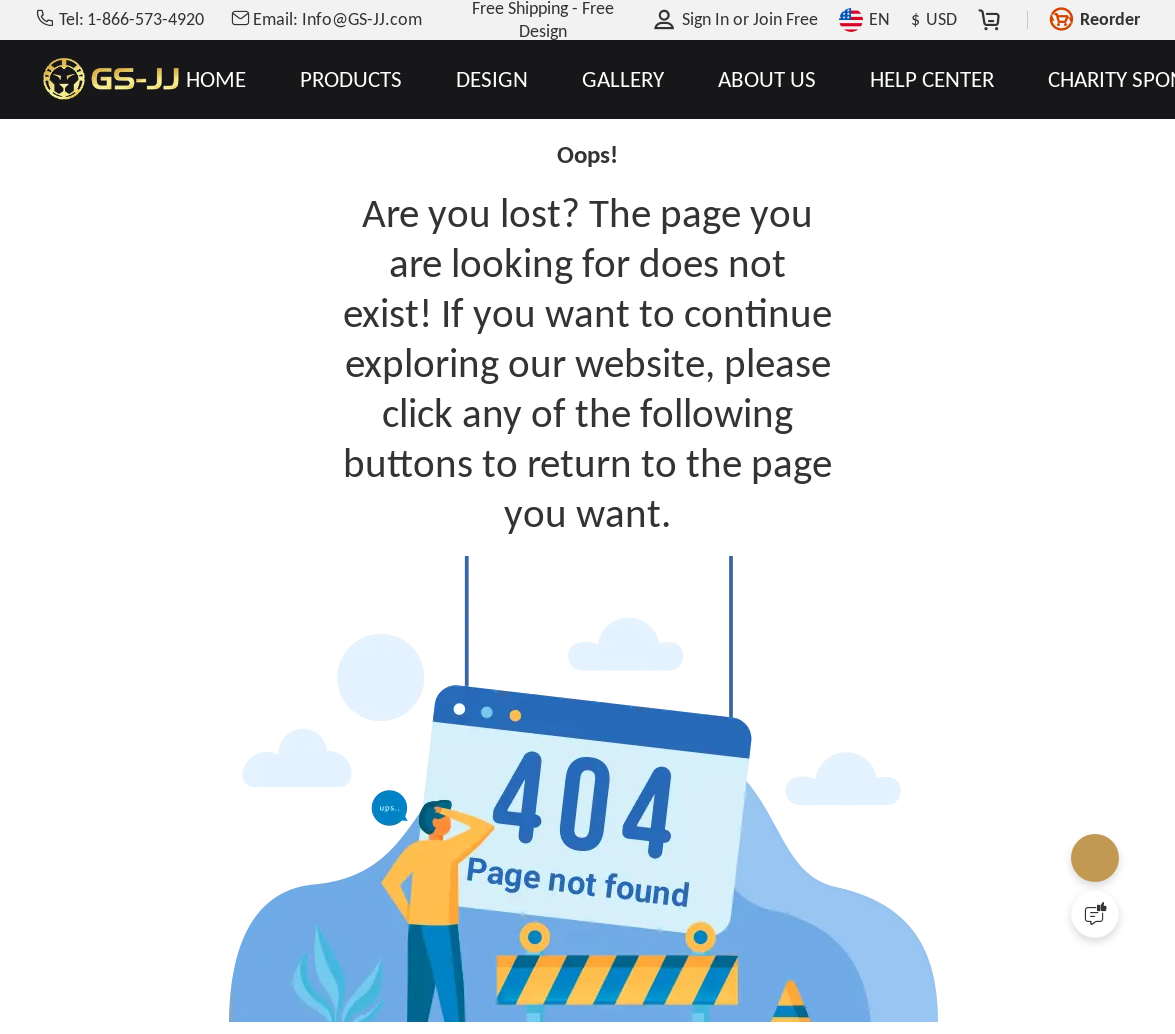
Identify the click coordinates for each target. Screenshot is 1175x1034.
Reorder (1110, 19)
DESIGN (492, 79)
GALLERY (623, 79)
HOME (216, 79)
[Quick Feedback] (1095, 914)
